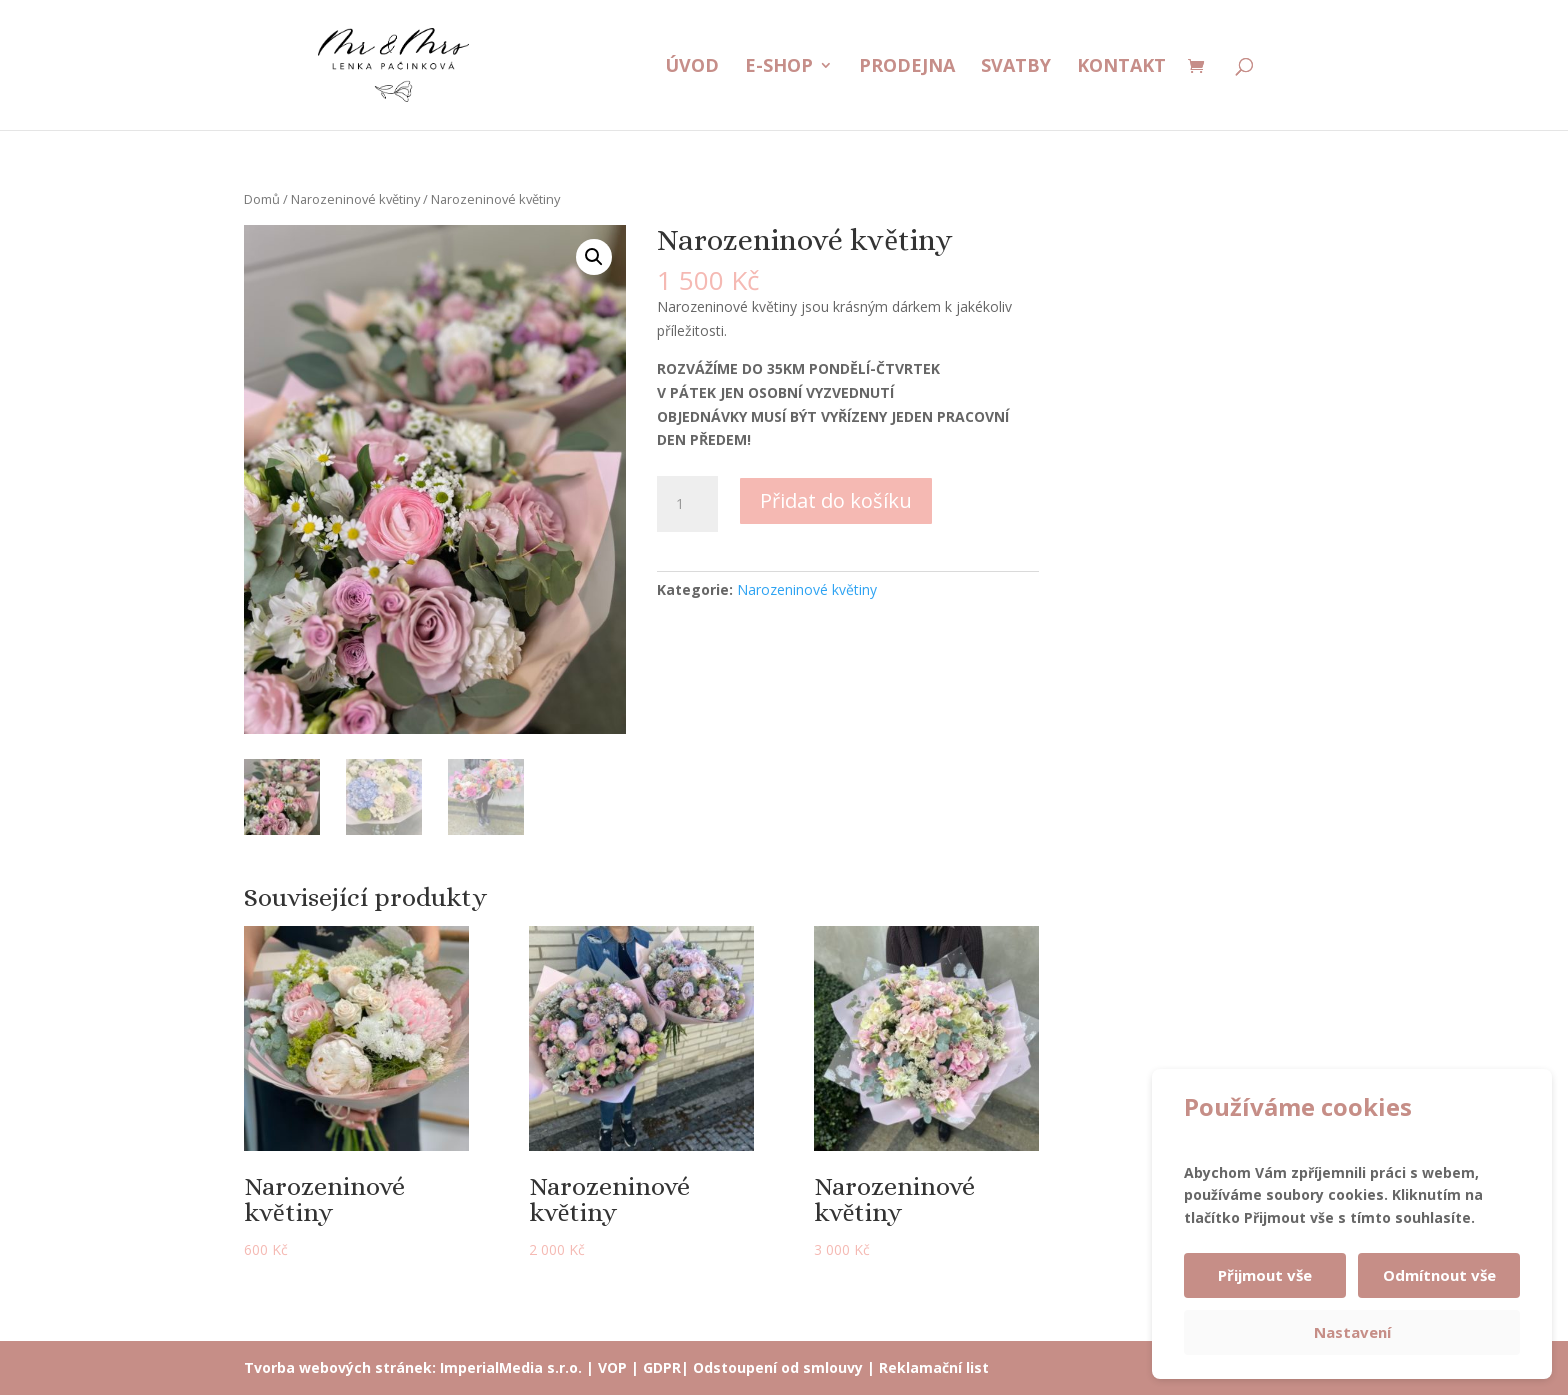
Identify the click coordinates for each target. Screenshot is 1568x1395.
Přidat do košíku (836, 500)
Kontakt (1121, 67)
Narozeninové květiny (355, 199)
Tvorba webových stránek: (340, 1367)
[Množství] (687, 504)
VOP (612, 1367)
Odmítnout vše (1439, 1275)
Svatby (1016, 67)
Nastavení (1352, 1332)
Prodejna (907, 67)
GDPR (662, 1367)
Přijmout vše (1265, 1275)
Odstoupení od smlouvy (778, 1367)
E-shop (779, 67)
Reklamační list (934, 1367)
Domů (262, 199)
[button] (594, 257)
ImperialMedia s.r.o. (511, 1367)
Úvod (692, 67)
